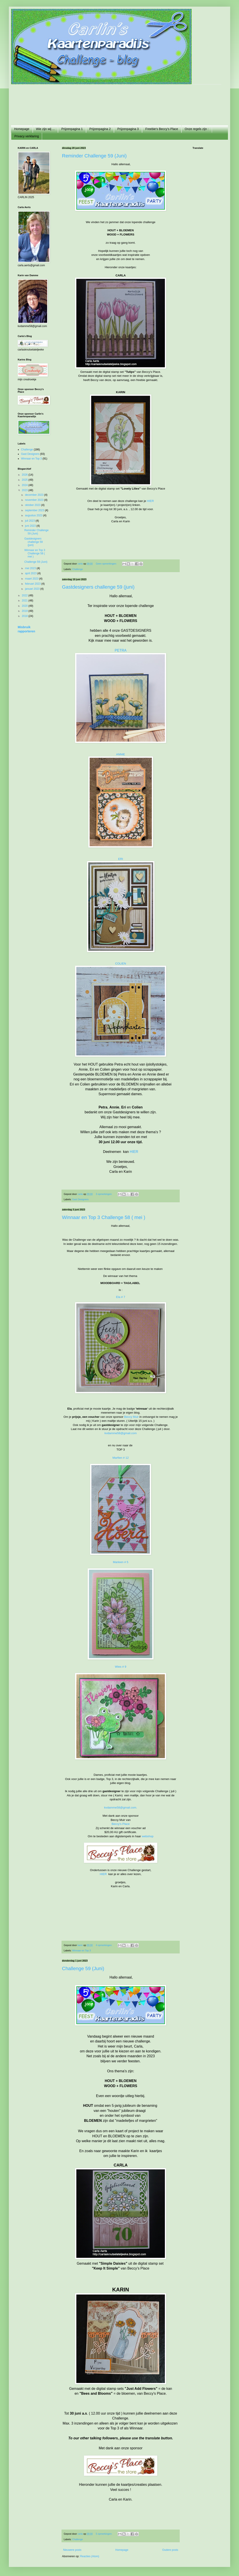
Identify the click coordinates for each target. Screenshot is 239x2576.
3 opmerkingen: (104, 1194)
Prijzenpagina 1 (72, 129)
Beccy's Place (121, 1824)
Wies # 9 (120, 1666)
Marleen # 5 (120, 1562)
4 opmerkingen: (104, 1945)
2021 (25, 600)
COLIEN (120, 963)
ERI (120, 859)
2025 (25, 479)
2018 (25, 616)
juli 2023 (30, 520)
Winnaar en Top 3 (81, 1950)
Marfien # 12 (120, 1457)
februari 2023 (33, 583)
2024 (25, 485)
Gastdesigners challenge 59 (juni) (98, 587)
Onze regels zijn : (197, 129)
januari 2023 (32, 588)
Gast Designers (80, 1199)
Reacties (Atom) (89, 2556)
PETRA (120, 650)
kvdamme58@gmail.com (120, 1433)
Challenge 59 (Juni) (83, 1968)
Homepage (21, 129)
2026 (25, 474)
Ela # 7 (120, 1297)
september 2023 (35, 510)
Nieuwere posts (72, 2549)
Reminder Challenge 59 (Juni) (94, 156)
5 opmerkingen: (104, 2533)
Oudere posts (170, 2549)
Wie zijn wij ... (45, 129)
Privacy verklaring (26, 136)
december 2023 (34, 494)
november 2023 (34, 499)
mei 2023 (31, 568)
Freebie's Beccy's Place (161, 129)
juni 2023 (31, 525)
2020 (25, 605)
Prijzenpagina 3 (128, 129)
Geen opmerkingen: (107, 563)
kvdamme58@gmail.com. (120, 1807)
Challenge (77, 569)
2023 (25, 490)
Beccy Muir (131, 1416)
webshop (148, 1836)
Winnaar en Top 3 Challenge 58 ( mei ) (103, 1217)
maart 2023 (32, 578)
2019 (25, 610)
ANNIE (120, 754)
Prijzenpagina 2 (100, 129)
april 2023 (31, 573)
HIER (150, 501)
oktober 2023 (33, 505)
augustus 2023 (34, 515)
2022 (25, 595)
